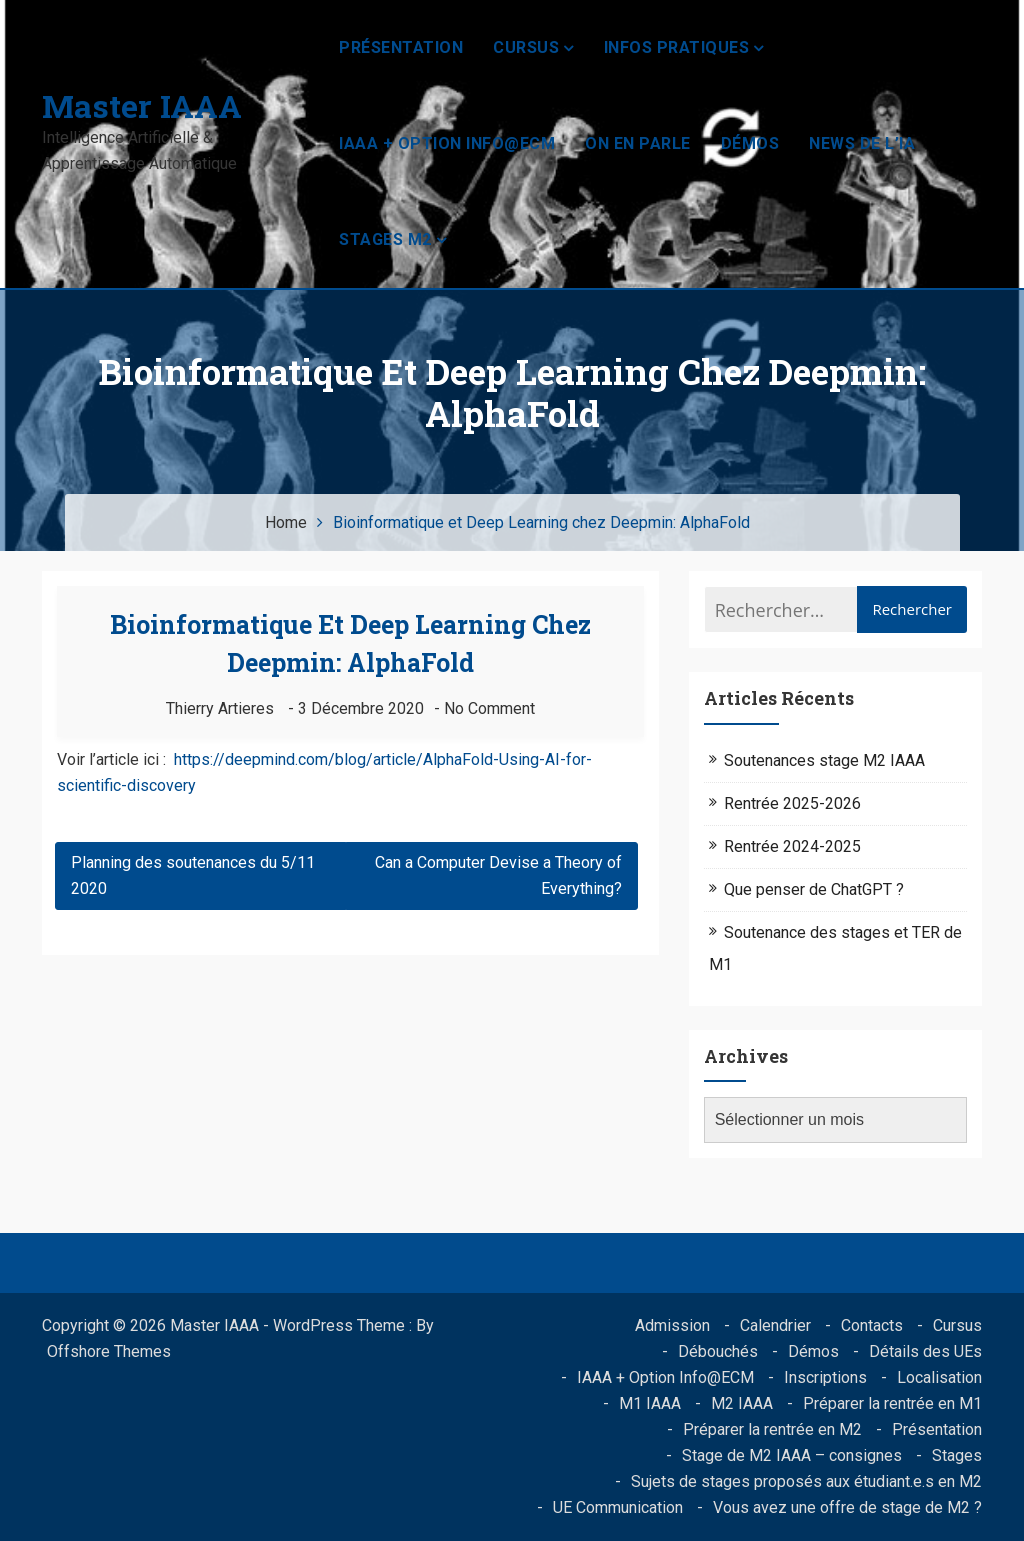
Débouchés (718, 1351)
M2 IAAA (742, 1403)
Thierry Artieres (220, 708)
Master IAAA (142, 105)
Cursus (526, 47)
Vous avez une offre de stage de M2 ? (847, 1507)
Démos (750, 143)
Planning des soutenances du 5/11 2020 (193, 875)
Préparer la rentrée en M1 (892, 1403)
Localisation (939, 1377)
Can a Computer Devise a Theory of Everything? (498, 875)
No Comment (489, 708)
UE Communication (618, 1507)
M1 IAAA (650, 1403)
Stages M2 (385, 239)
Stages (957, 1455)
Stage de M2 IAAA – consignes (792, 1455)
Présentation (401, 47)
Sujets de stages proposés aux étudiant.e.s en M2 (806, 1481)
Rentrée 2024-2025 (792, 846)
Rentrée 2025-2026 (792, 803)
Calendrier (775, 1325)
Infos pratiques (677, 47)
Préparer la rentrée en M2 (772, 1429)
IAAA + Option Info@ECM (447, 143)
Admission (672, 1325)
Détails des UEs (925, 1351)
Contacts (872, 1325)
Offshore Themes (109, 1351)
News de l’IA (862, 143)
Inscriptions (825, 1377)
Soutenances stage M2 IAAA (824, 760)
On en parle (638, 143)
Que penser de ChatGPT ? (814, 889)
